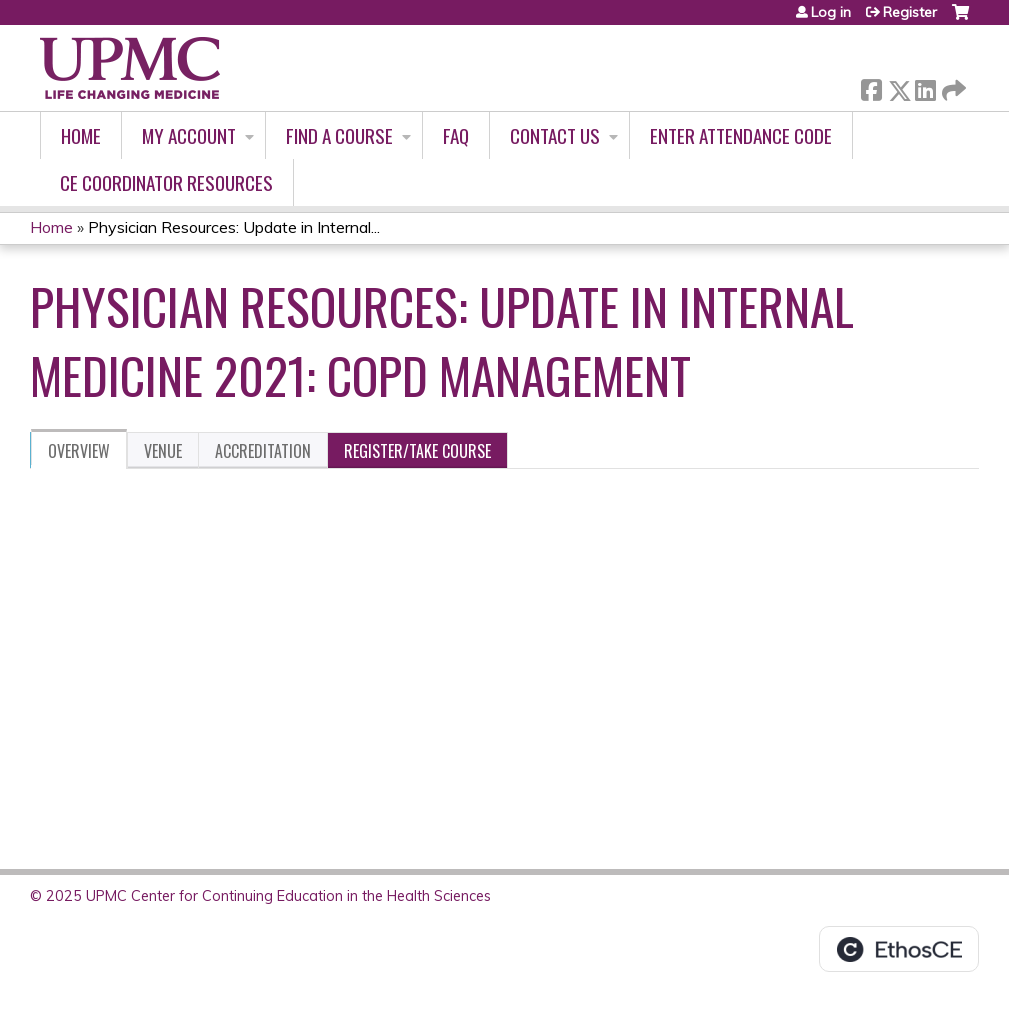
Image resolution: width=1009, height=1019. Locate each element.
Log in (831, 12)
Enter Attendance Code (741, 135)
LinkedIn (925, 86)
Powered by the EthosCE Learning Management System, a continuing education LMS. (899, 949)
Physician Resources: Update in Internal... (234, 227)
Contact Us (555, 135)
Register (910, 12)
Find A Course (339, 135)
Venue (163, 451)
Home (81, 135)
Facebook (871, 86)
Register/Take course (417, 451)
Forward (952, 86)
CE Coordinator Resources (166, 182)
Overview (79, 451)
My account (189, 135)
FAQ (456, 135)
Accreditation (263, 451)
